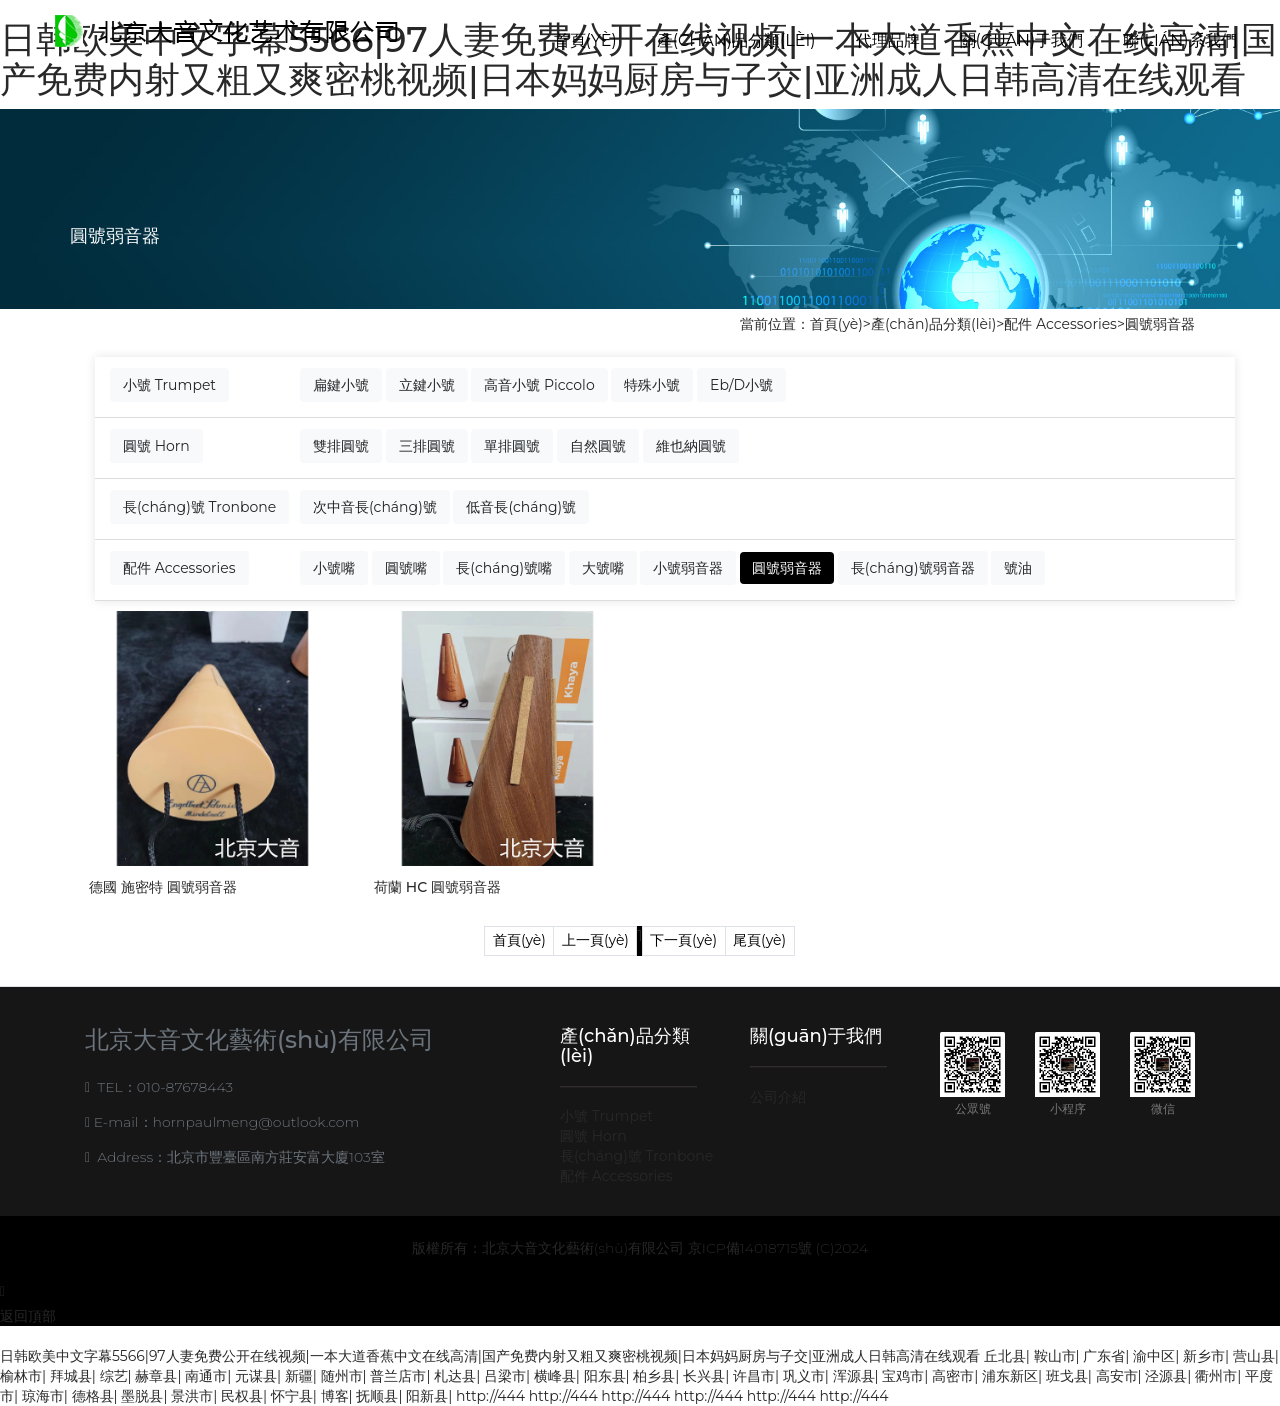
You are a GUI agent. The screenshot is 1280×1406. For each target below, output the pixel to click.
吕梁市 (505, 1376)
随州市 (342, 1376)
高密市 (953, 1376)
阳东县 (605, 1376)
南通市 (206, 1376)
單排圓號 (512, 446)
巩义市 (804, 1376)
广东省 (1104, 1356)
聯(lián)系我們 (1179, 40)
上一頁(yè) (595, 940)
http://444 (490, 1396)
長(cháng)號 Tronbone (199, 507)
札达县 (455, 1376)
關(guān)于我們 (1022, 40)
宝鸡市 (903, 1376)
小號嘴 (334, 568)
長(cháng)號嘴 (504, 568)
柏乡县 (654, 1376)
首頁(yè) (585, 40)
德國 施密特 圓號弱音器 (163, 887)
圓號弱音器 (1160, 324)
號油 (1018, 568)
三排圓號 (427, 446)
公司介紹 (778, 1097)
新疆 (299, 1376)
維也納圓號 (691, 446)
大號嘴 (603, 568)
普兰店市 (398, 1376)
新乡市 (1204, 1356)
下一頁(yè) (683, 940)
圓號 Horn (156, 446)
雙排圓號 (341, 446)
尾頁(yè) (759, 940)
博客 (335, 1396)
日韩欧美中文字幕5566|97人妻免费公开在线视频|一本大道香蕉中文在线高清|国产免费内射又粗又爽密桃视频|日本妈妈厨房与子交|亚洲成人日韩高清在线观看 (490, 1356)
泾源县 (1166, 1376)
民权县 (242, 1396)
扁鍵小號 (341, 385)
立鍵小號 (427, 385)
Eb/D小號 (741, 385)
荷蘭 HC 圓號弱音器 (437, 887)
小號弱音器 (688, 568)
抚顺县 (377, 1396)
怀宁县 (292, 1396)
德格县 (93, 1396)
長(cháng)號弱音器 (913, 568)
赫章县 (156, 1376)
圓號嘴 (406, 568)
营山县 (1254, 1356)
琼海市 (43, 1396)
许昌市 (754, 1376)
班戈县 (1067, 1376)
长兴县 (704, 1376)
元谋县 (256, 1376)
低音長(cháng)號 (521, 507)
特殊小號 (652, 385)
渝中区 (1154, 1356)
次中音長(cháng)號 (375, 507)
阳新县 (427, 1396)
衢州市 (1216, 1376)
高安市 (1117, 1376)
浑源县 (854, 1376)
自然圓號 (598, 446)
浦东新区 (1010, 1376)
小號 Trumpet (169, 385)
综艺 (114, 1376)
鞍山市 (1055, 1356)
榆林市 (21, 1376)
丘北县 (1005, 1356)
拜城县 (71, 1376)
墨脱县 (142, 1396)
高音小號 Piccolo (539, 385)
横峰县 (555, 1376)
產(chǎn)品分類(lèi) (736, 40)
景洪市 (192, 1396)
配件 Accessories (1060, 324)
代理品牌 (888, 40)
